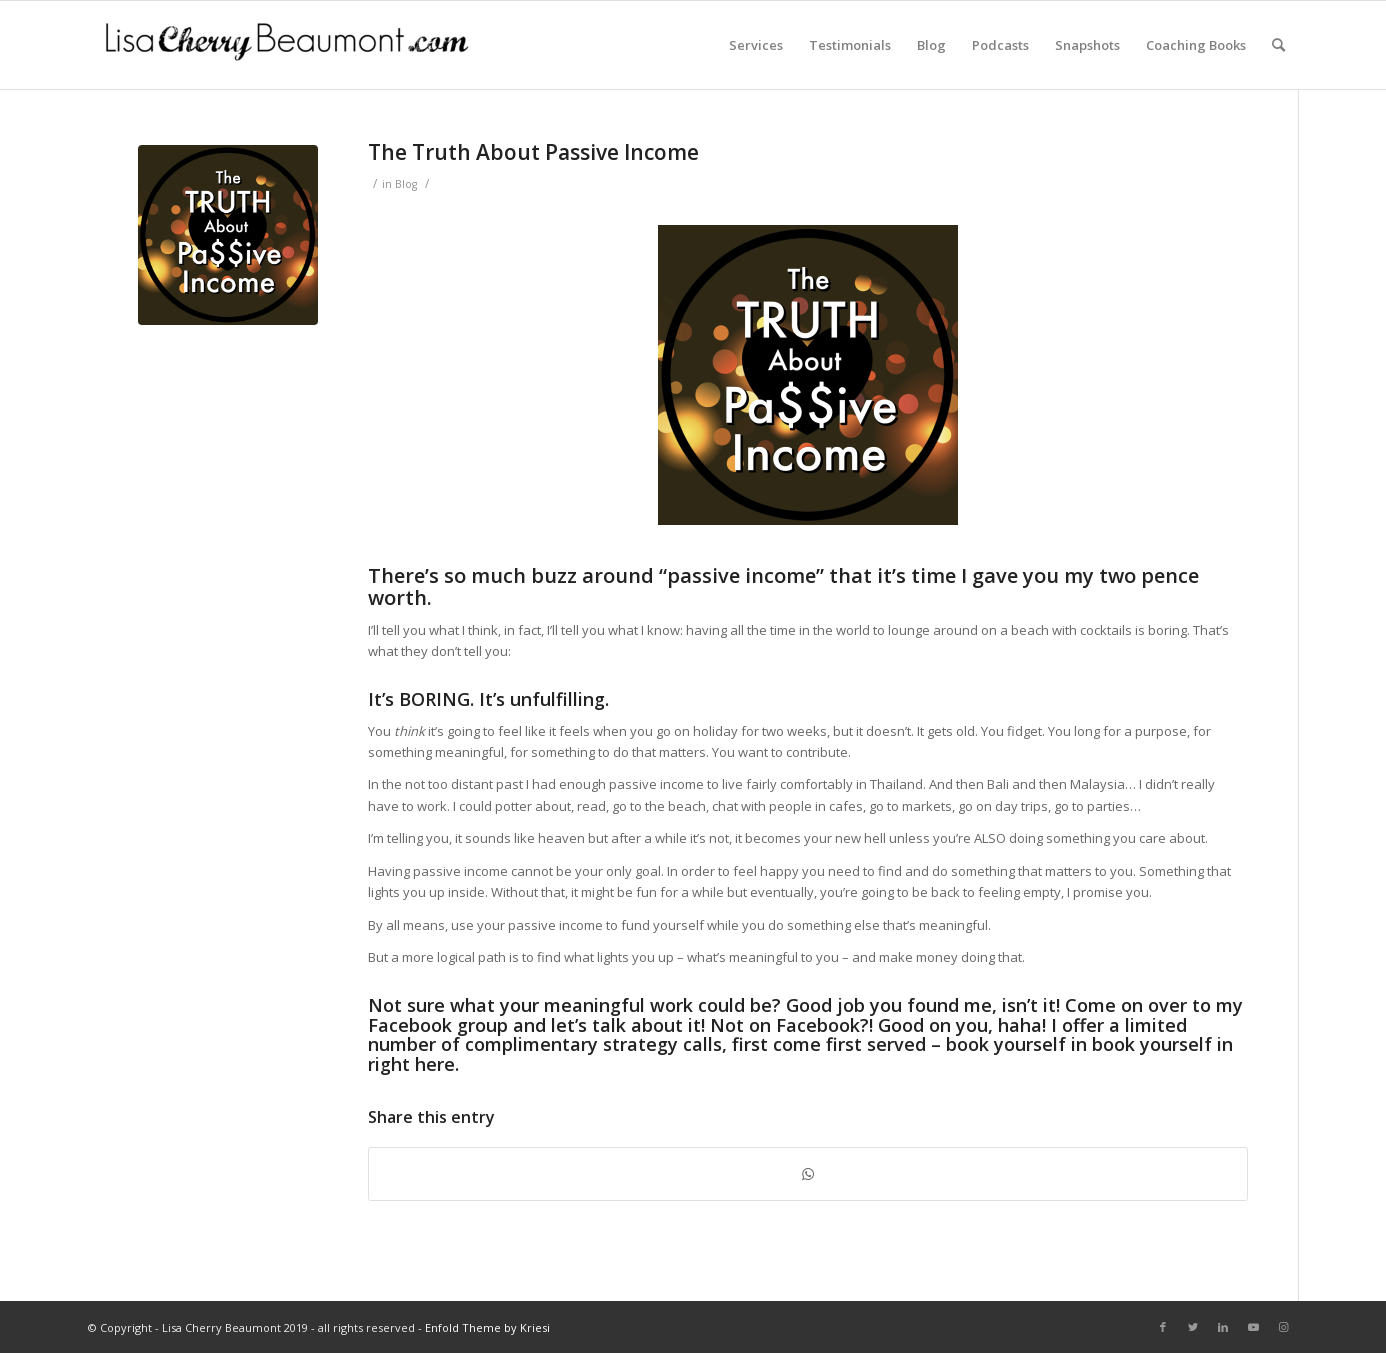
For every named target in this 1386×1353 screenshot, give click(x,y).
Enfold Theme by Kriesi (487, 1327)
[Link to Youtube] (1253, 1327)
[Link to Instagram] (1283, 1327)
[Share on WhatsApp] (808, 1174)
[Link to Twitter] (1193, 1327)
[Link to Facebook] (1163, 1327)
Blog (406, 184)
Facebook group (438, 1025)
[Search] (1278, 45)
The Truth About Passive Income (533, 152)
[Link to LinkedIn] (1223, 1327)
